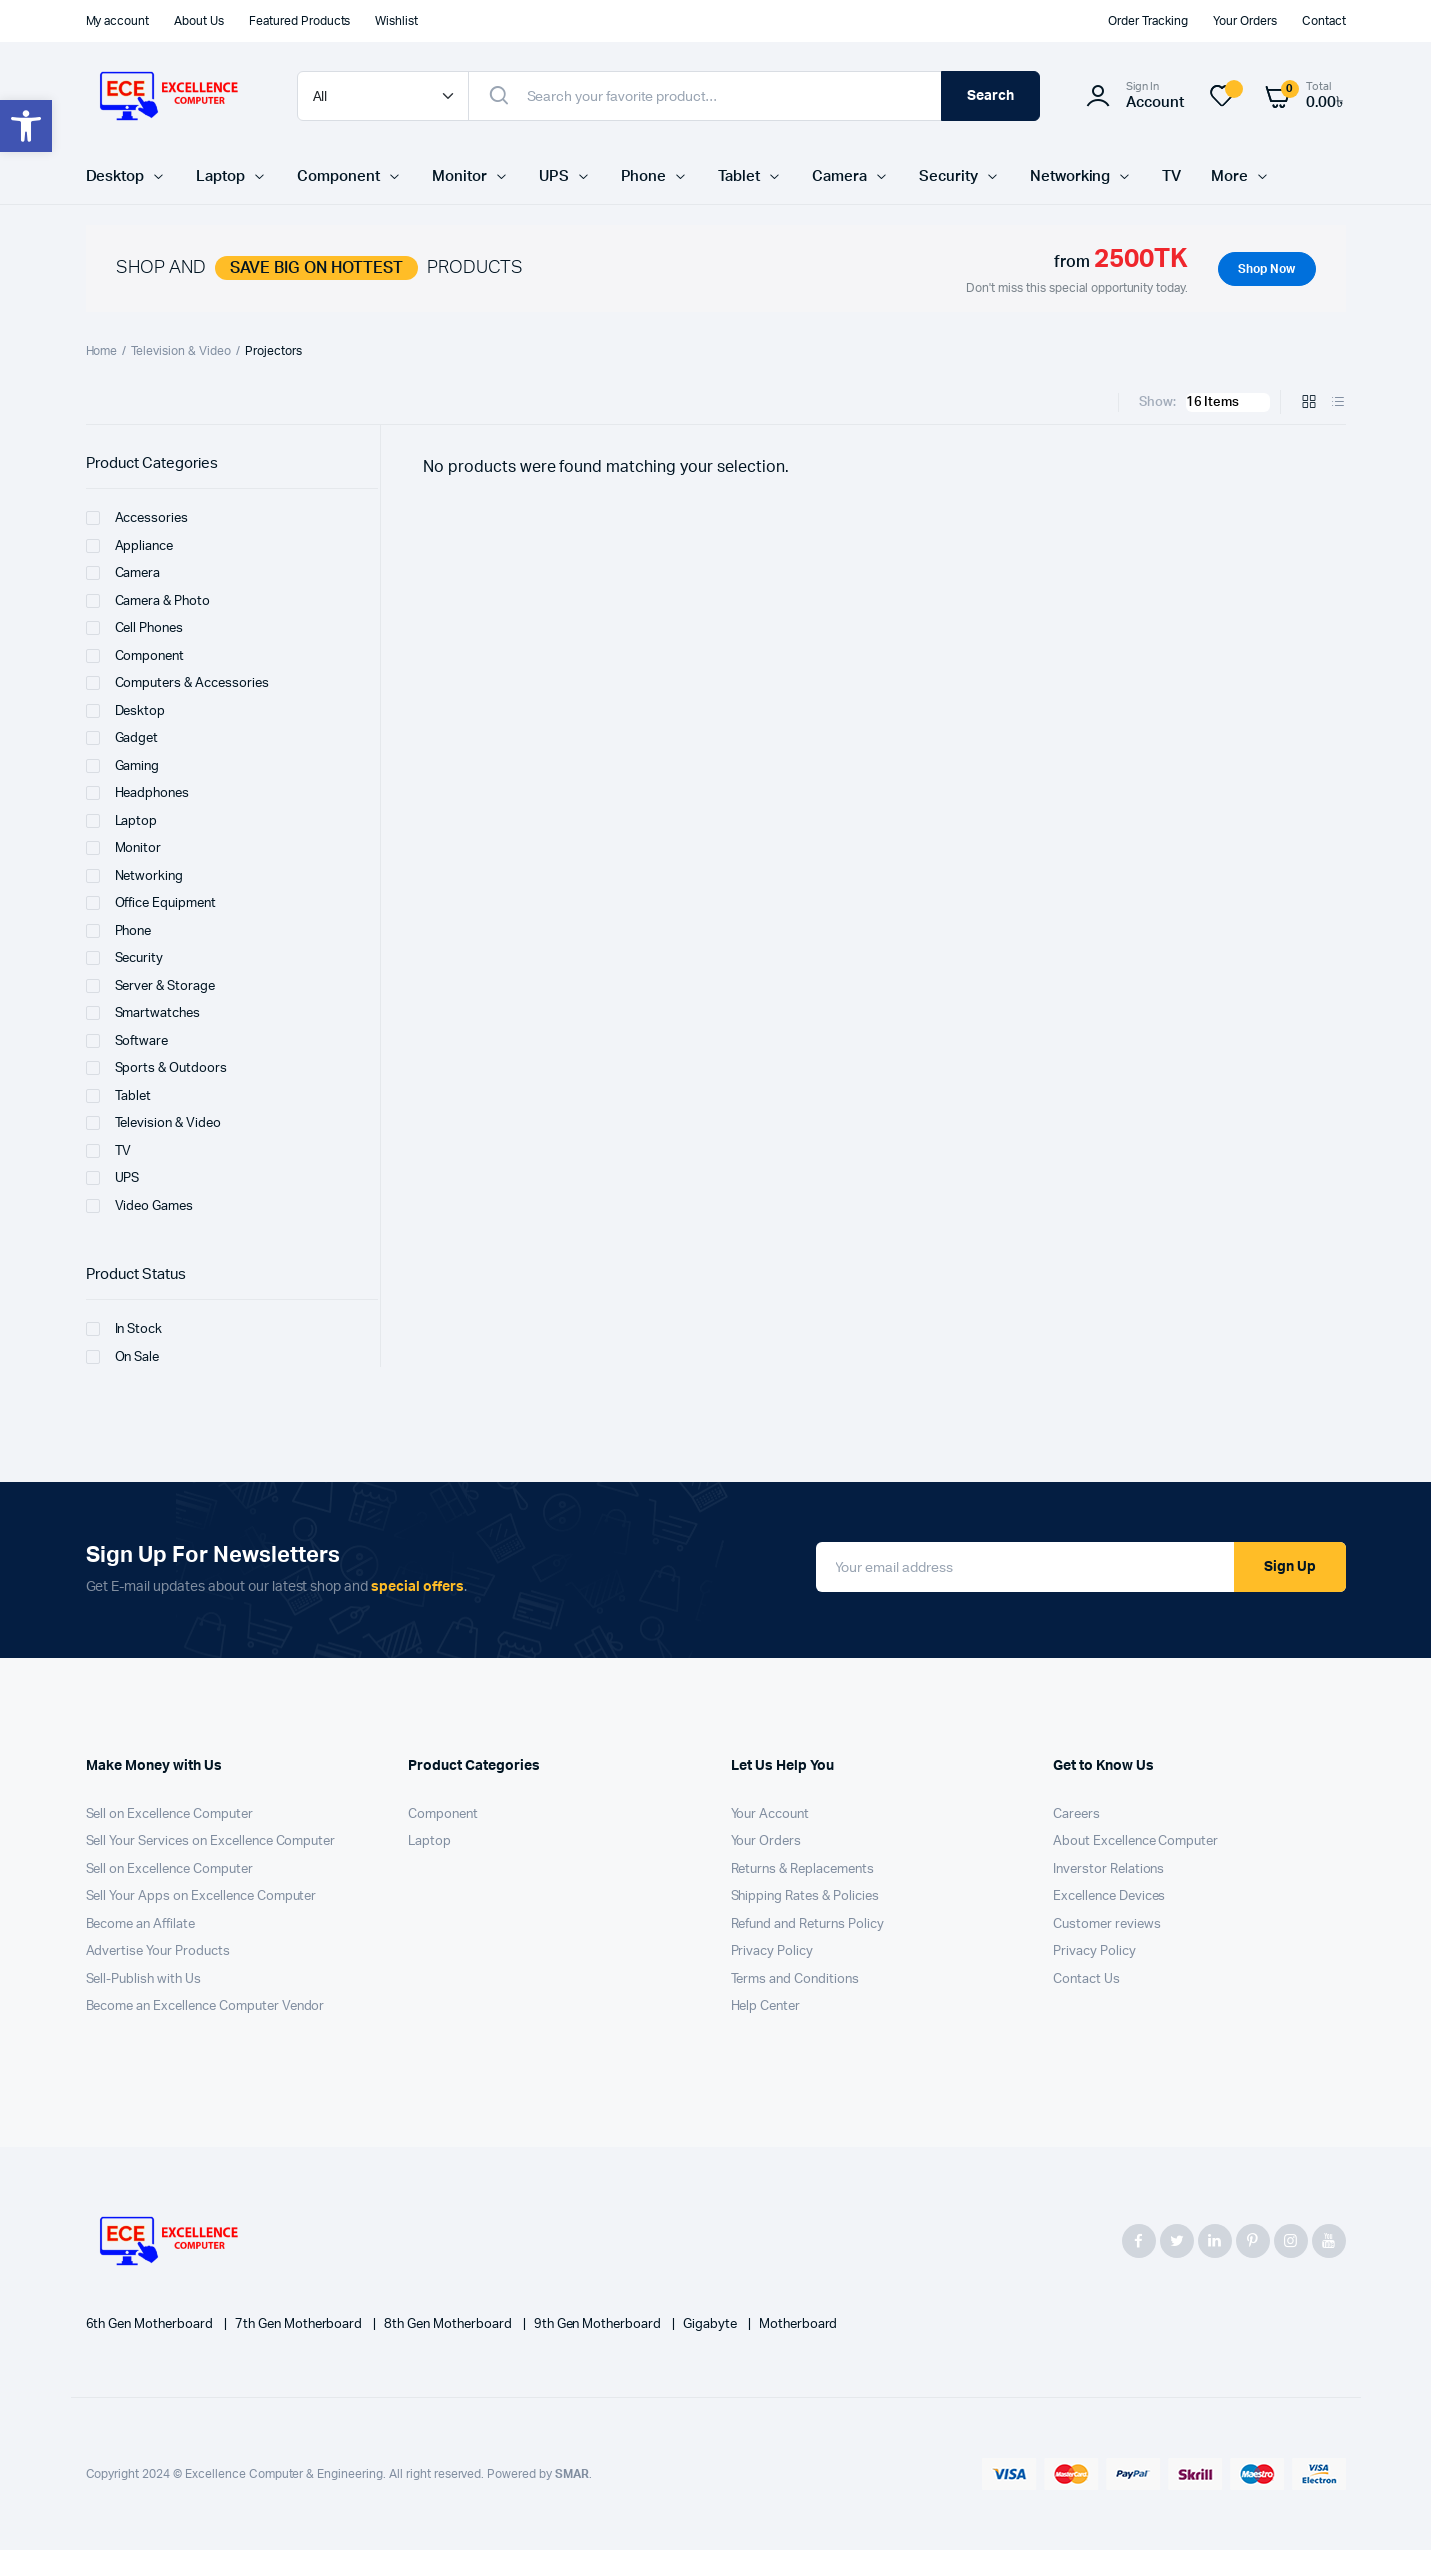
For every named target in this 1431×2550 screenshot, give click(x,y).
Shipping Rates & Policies (805, 1896)
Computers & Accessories (177, 683)
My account (118, 21)
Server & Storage (151, 986)
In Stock (124, 1329)
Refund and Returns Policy (807, 1924)
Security (948, 176)
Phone (644, 176)
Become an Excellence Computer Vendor (205, 2006)
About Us (199, 21)
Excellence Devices (1109, 1896)
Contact (1324, 21)
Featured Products (300, 21)
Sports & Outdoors (157, 1068)
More (1229, 176)
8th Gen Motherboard (449, 2324)
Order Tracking (1148, 21)
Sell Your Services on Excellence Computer (211, 1841)
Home (102, 351)
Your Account (770, 1814)
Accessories (137, 518)
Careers (1076, 1814)
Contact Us (1086, 1979)
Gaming (123, 766)
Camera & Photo (148, 601)
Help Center (766, 2006)
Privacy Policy (772, 1951)
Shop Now (1266, 269)
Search (990, 96)
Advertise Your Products (158, 1951)
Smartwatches (143, 1013)
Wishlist (396, 21)
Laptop (220, 176)
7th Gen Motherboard (300, 2324)
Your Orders (1245, 21)
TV (1171, 176)
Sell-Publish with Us (143, 1979)
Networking (1070, 176)
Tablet (739, 176)
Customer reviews (1107, 1924)
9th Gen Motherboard (599, 2324)
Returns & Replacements (802, 1869)
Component (338, 176)
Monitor (459, 176)
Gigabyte (711, 2324)
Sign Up (1290, 1567)
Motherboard (798, 2324)
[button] (26, 126)
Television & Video (180, 351)
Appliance (130, 546)
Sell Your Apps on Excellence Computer (201, 1896)
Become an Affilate (140, 1924)
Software (127, 1041)
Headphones (138, 793)
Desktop (115, 176)
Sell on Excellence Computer (169, 1814)
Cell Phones (135, 628)
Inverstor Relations (1108, 1869)
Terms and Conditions (795, 1979)
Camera (839, 176)
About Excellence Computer (1135, 1841)
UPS (554, 176)
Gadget (122, 738)
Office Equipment (151, 903)
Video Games (140, 1206)
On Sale (123, 1357)
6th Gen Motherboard (151, 2324)
